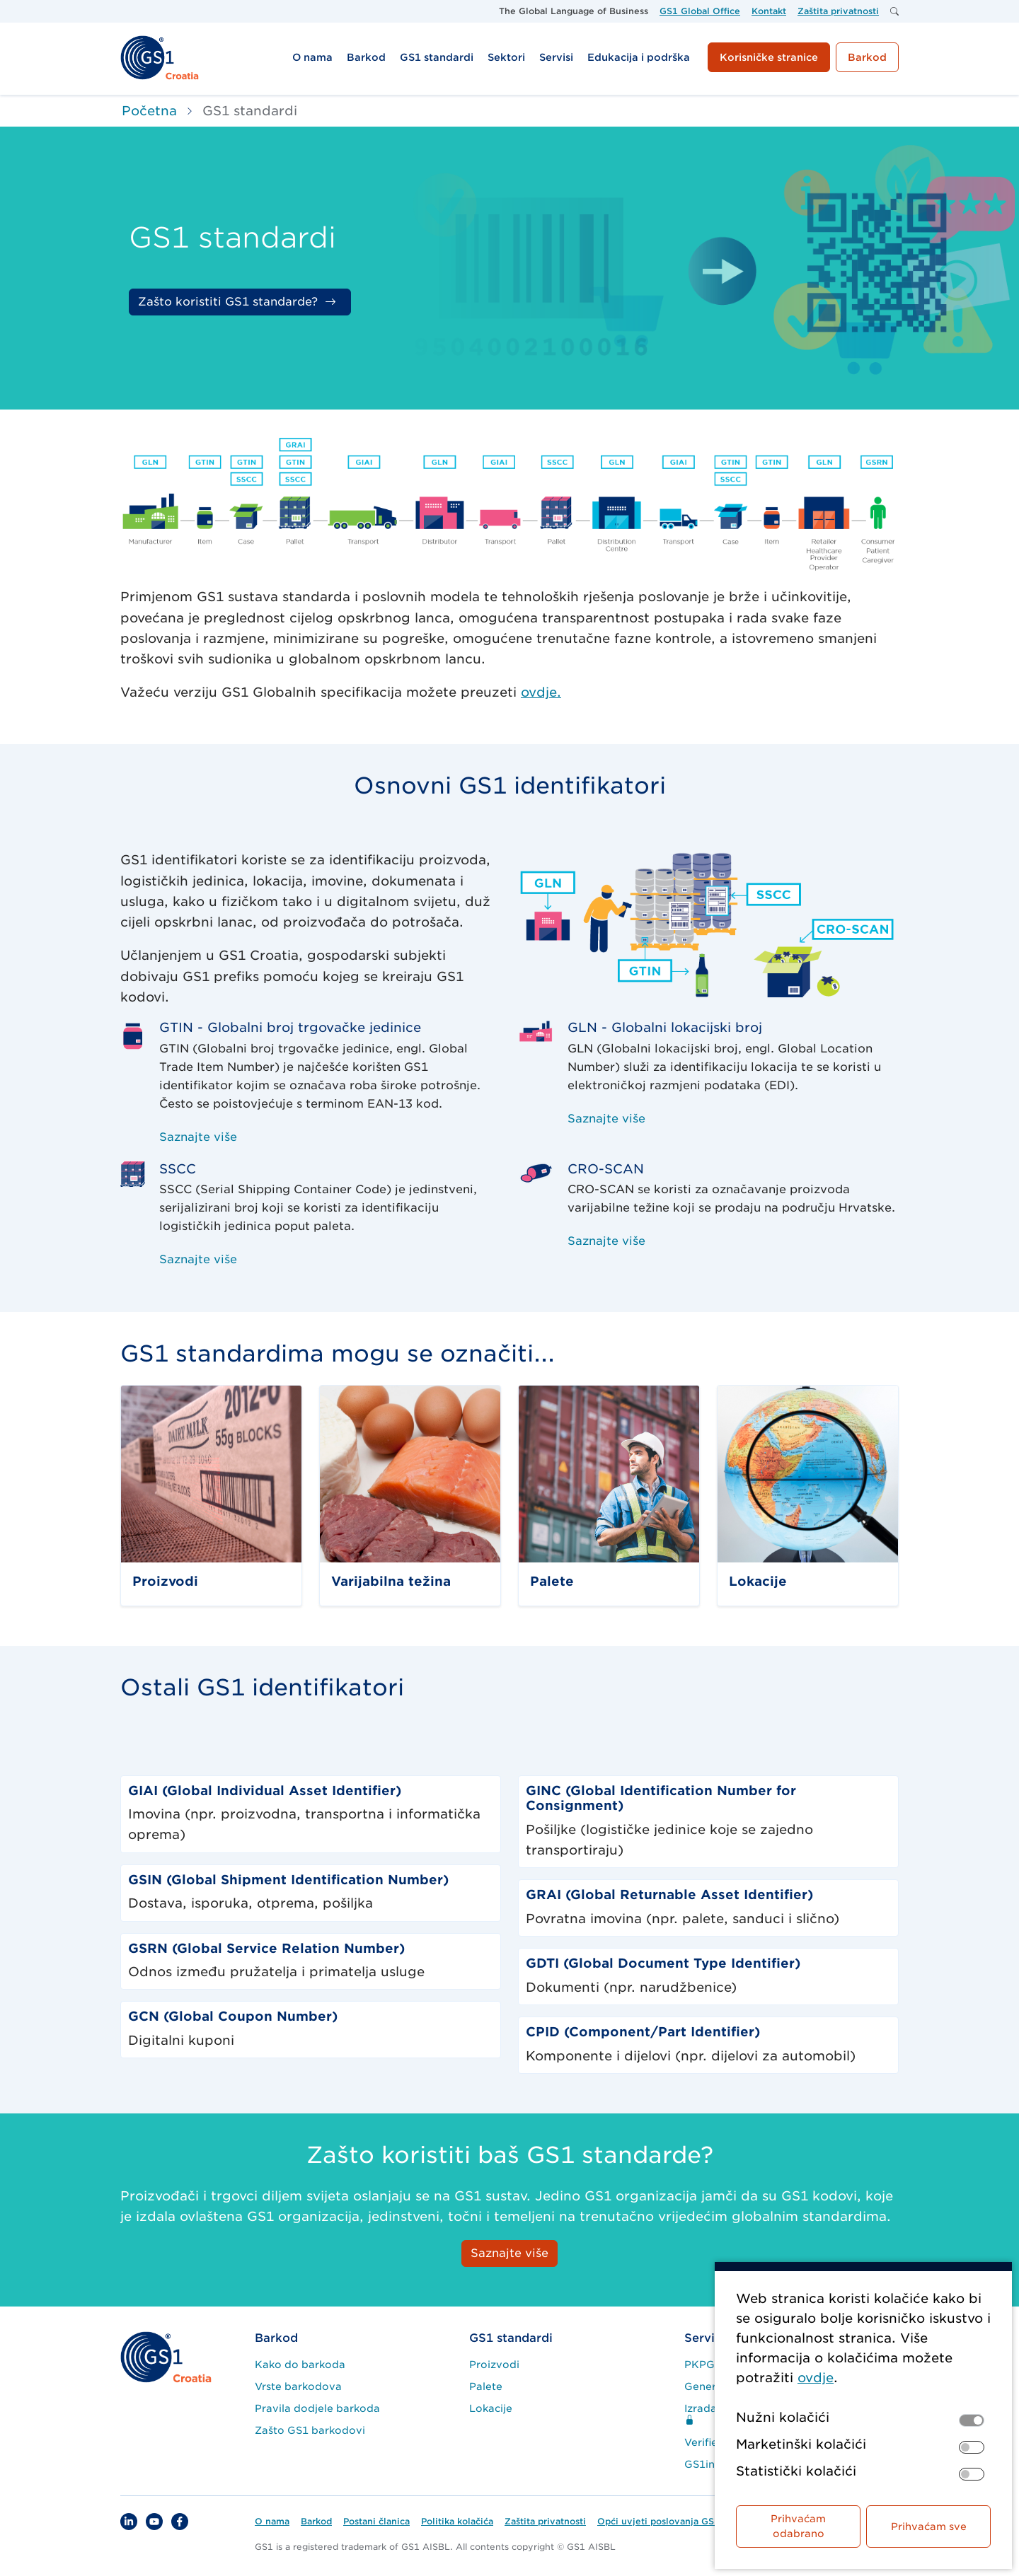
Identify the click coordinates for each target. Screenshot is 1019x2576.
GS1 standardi (511, 2338)
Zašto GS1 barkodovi (310, 2430)
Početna (149, 110)
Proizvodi (494, 2364)
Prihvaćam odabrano (798, 2526)
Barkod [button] (867, 57)
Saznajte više (198, 1137)
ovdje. (541, 692)
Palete (485, 2386)
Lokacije (490, 2408)
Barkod (276, 2338)
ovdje (816, 2377)
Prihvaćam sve (929, 2526)
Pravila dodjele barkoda (317, 2408)
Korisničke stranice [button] (769, 57)
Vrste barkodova (298, 2386)
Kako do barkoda (300, 2364)
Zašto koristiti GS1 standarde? (228, 301)
